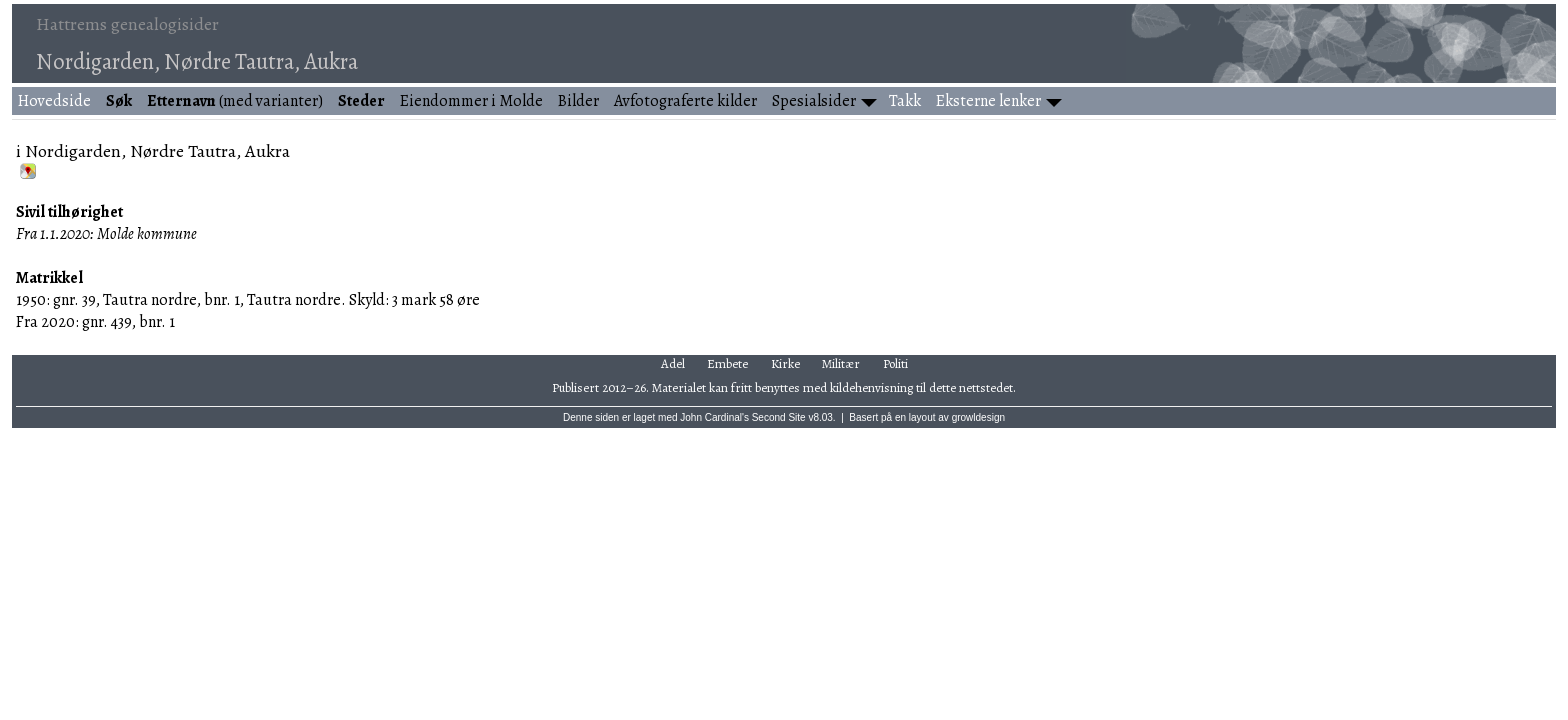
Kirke (785, 363)
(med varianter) (235, 101)
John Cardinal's (714, 417)
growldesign (978, 417)
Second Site (779, 417)
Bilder (578, 101)
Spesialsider (814, 101)
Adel (673, 363)
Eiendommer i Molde (471, 101)
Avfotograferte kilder (685, 101)
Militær (841, 363)
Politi (895, 363)
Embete (727, 363)
